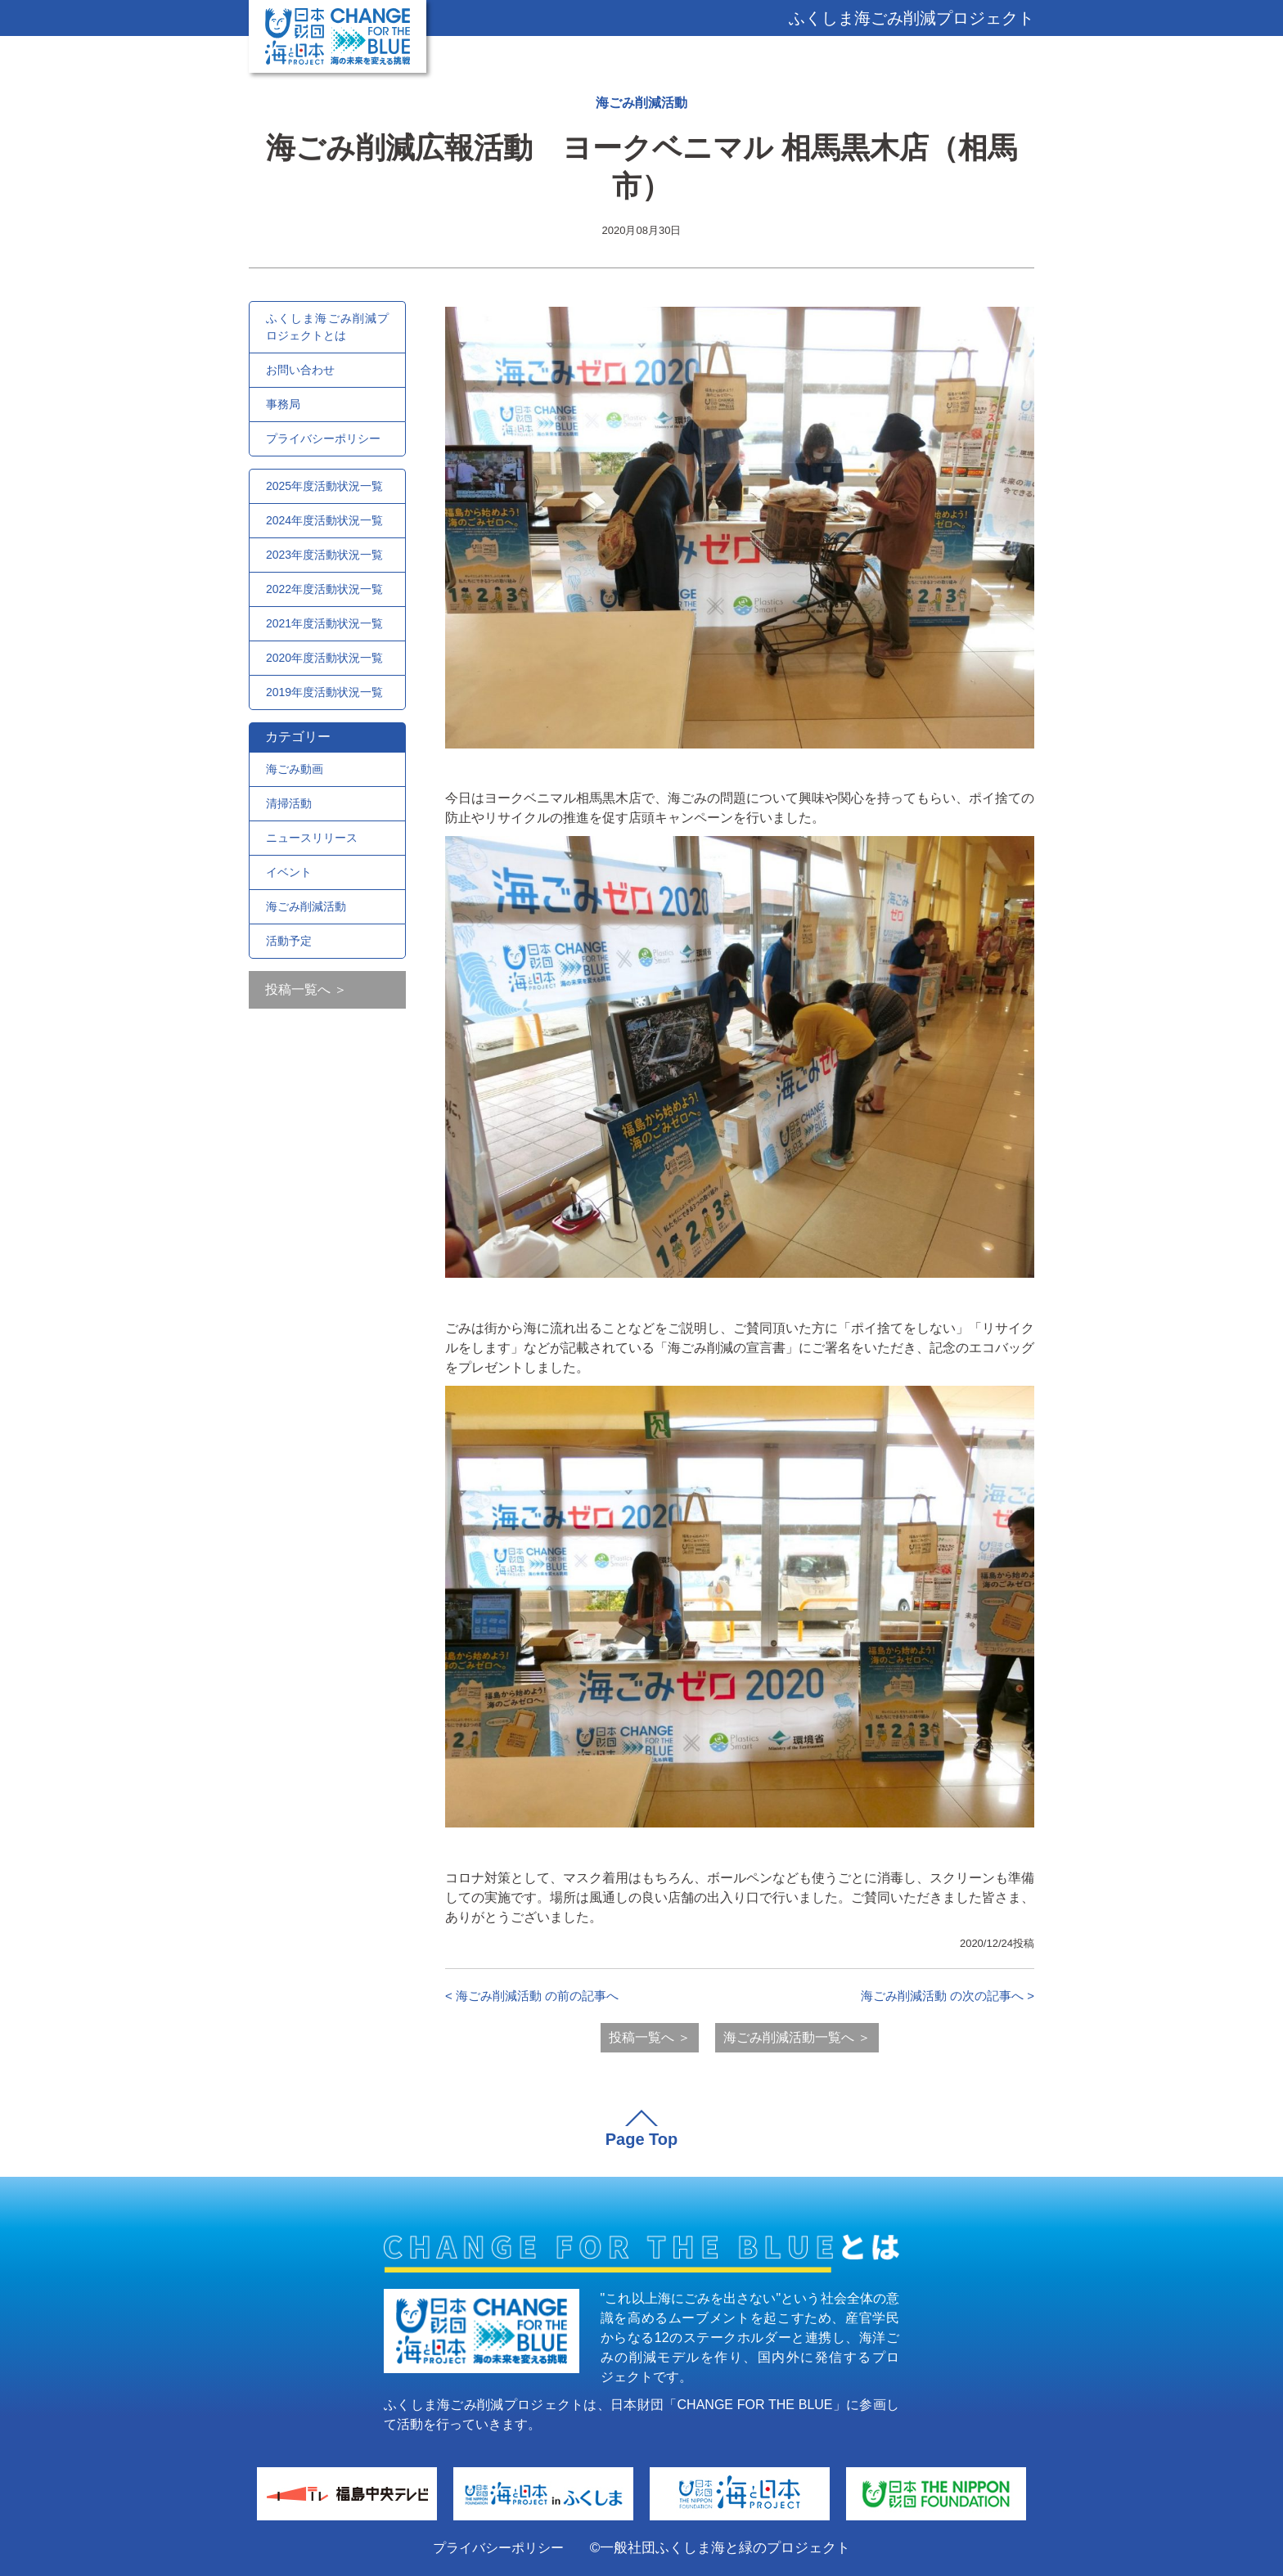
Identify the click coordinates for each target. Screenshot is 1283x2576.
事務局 (283, 404)
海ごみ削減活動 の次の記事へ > (947, 1996)
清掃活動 (289, 803)
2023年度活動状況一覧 (324, 554)
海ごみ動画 (294, 768)
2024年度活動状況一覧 (324, 520)
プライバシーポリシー (323, 438)
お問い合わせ (300, 369)
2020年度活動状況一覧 (324, 657)
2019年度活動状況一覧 (324, 692)
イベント (289, 872)
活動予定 (289, 940)
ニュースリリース (312, 837)
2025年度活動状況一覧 (324, 485)
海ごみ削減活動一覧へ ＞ (797, 2037)
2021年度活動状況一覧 (324, 623)
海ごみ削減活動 (641, 103)
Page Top (641, 2139)
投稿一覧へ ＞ (306, 989)
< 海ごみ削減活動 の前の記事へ (532, 1996)
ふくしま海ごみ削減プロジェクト (911, 18)
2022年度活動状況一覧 (324, 589)
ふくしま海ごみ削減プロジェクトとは (327, 327)
